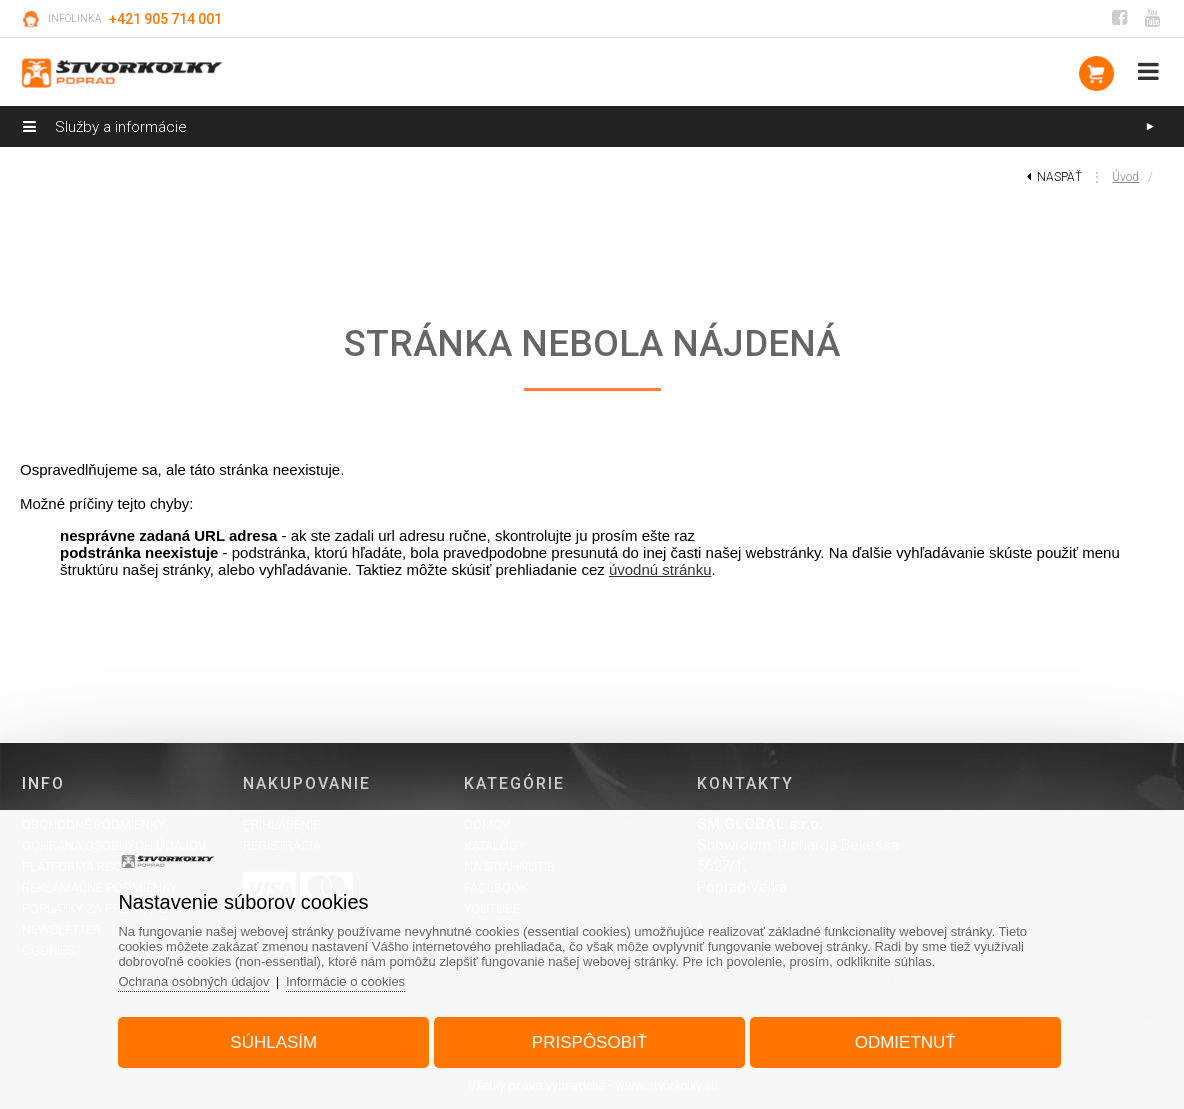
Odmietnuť (905, 1042)
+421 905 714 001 (165, 19)
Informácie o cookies (345, 981)
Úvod (1125, 177)
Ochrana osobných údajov (193, 981)
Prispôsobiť (589, 1042)
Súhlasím (273, 1042)
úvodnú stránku (660, 569)
